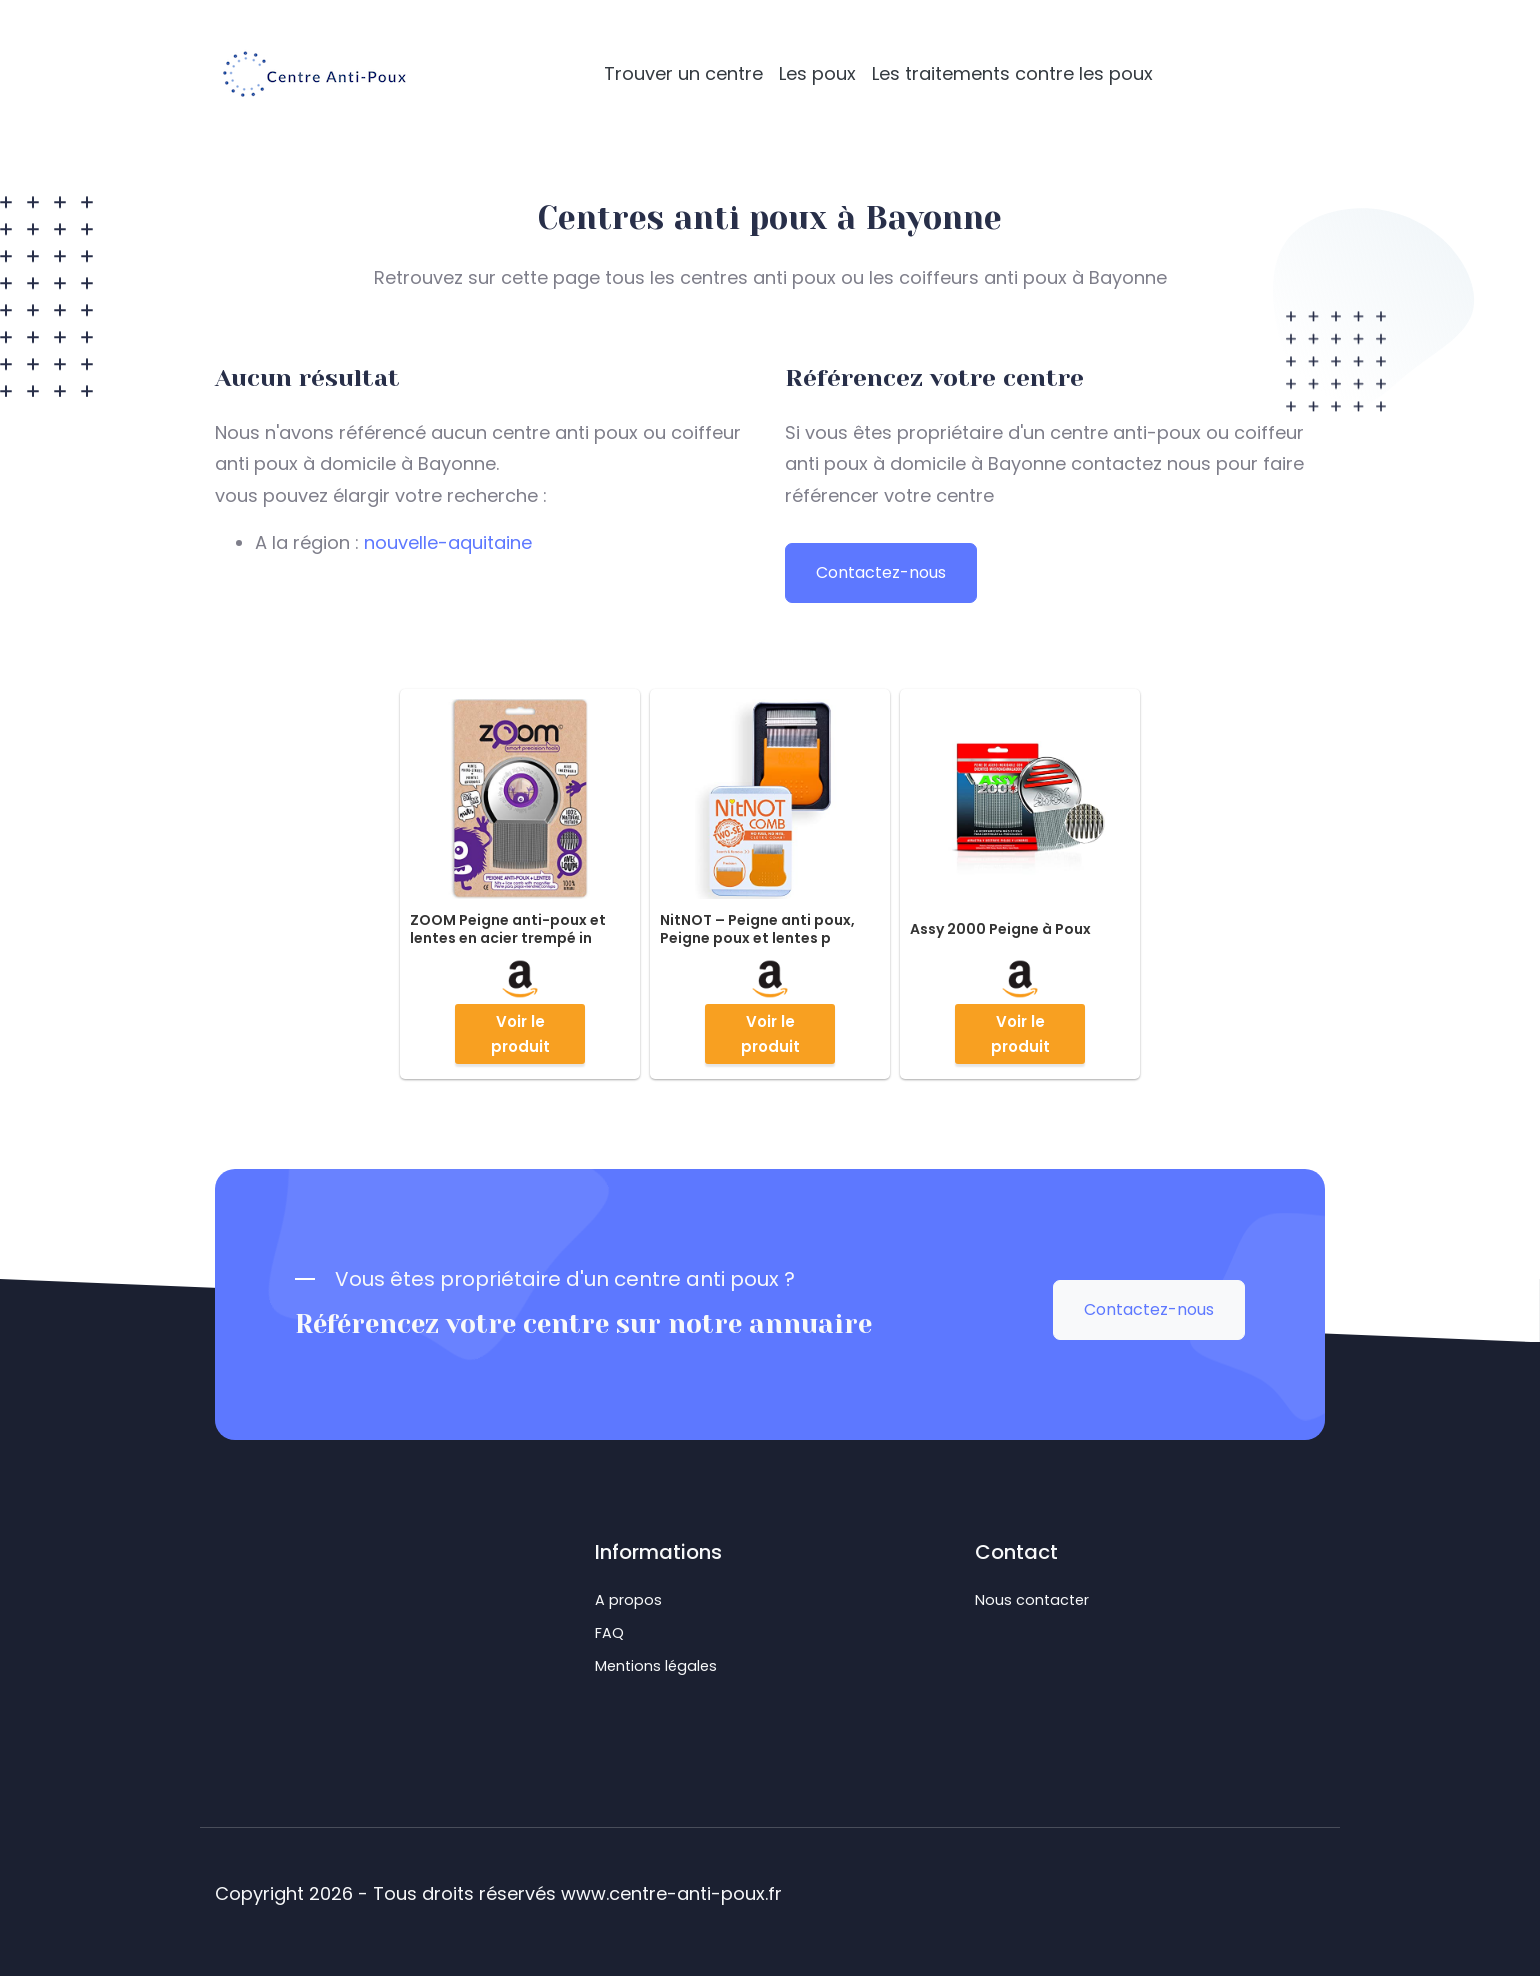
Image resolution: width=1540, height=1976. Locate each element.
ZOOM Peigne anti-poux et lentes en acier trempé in (508, 929)
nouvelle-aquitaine (448, 542)
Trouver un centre (683, 73)
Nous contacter (1032, 1600)
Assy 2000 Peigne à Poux (1000, 929)
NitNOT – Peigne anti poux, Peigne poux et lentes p (757, 929)
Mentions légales (656, 1666)
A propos (628, 1600)
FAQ (609, 1633)
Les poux (817, 73)
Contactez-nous (881, 572)
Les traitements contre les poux (1012, 73)
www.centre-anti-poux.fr (671, 1893)
